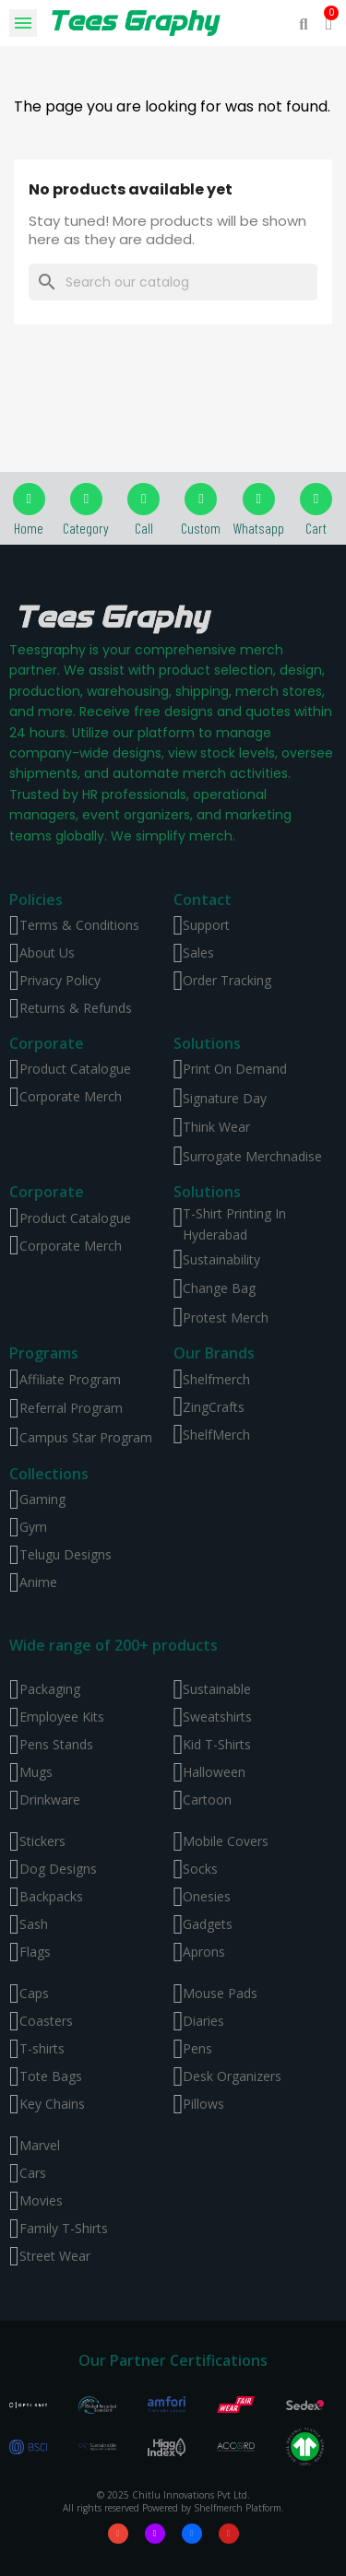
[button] (304, 23)
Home (28, 527)
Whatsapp (258, 527)
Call (144, 527)
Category (86, 527)
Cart (316, 527)
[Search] (173, 282)
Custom (201, 527)
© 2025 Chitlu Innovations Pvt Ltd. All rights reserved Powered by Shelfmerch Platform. (173, 2501)
